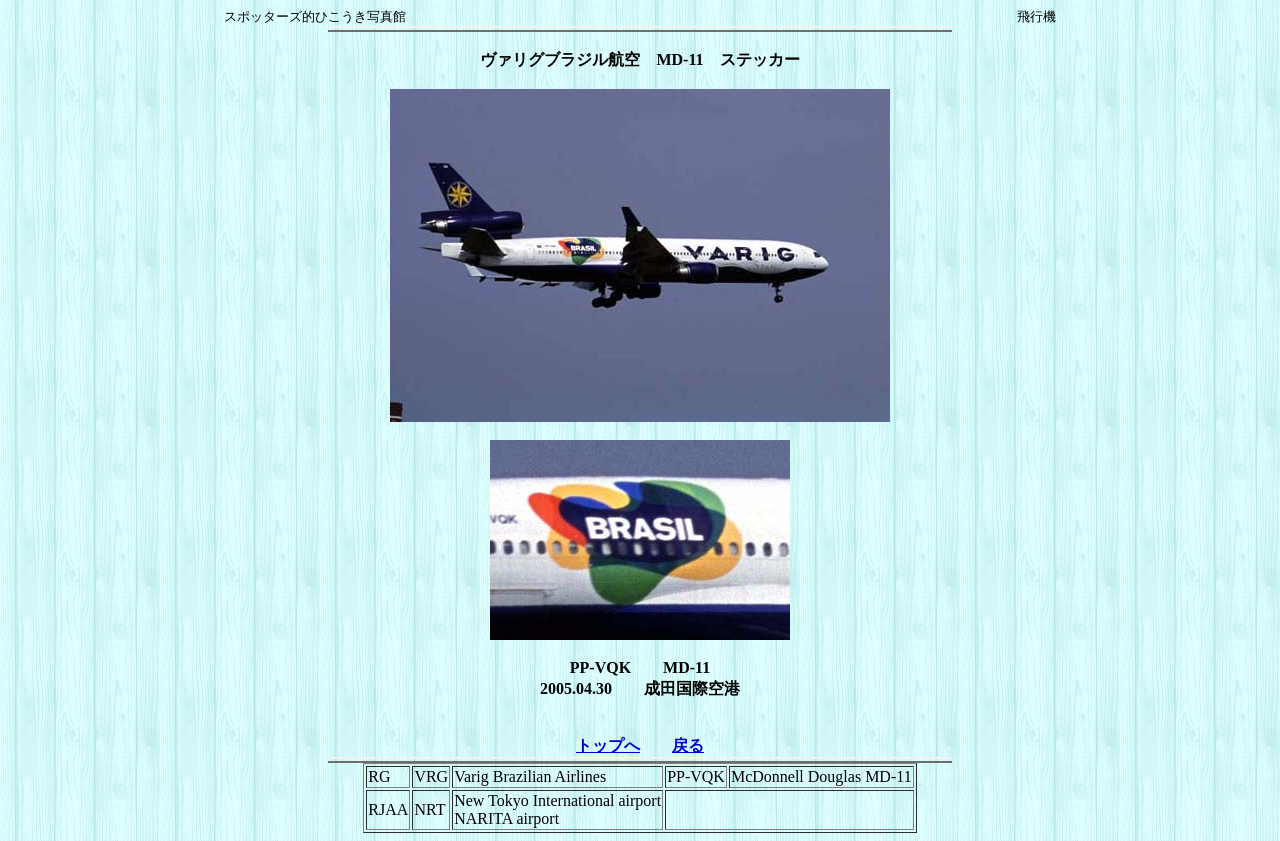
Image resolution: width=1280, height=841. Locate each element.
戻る (688, 745)
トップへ (608, 745)
